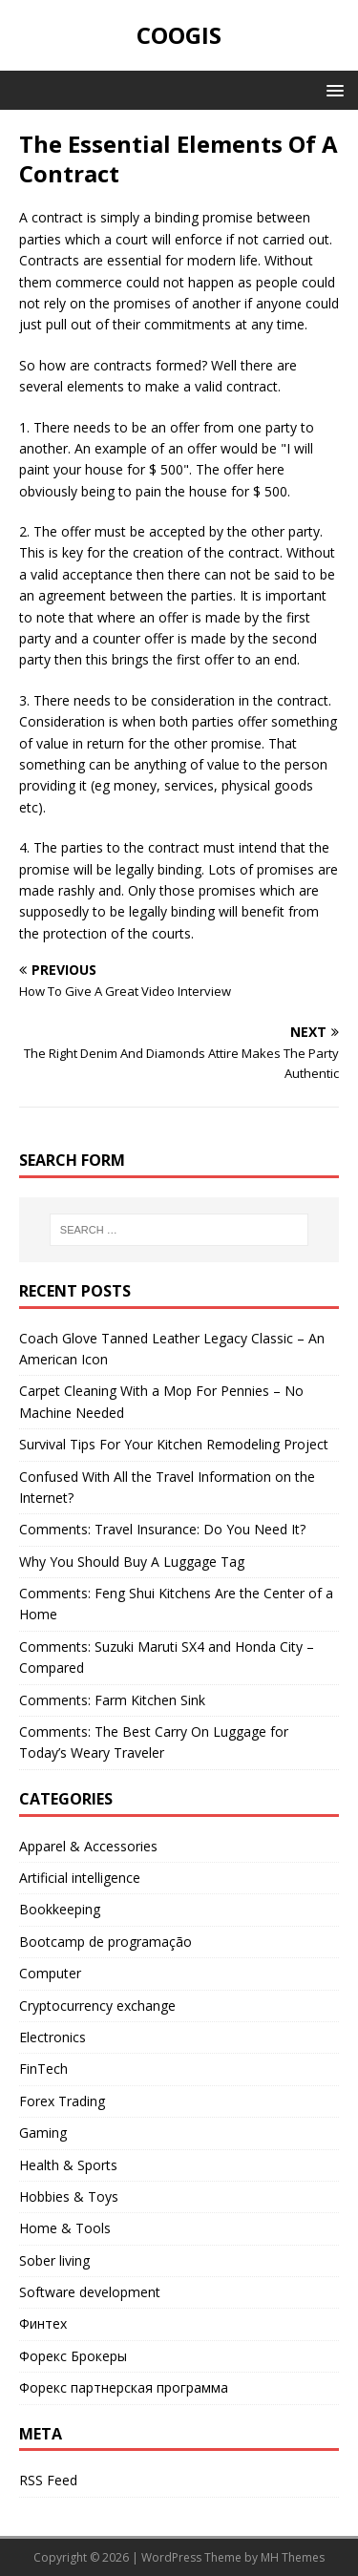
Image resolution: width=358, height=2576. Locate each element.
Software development (89, 2292)
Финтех (43, 2323)
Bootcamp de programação (105, 1941)
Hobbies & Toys (68, 2196)
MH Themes (293, 2557)
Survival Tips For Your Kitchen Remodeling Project (173, 1444)
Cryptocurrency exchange (97, 2005)
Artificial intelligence (79, 1878)
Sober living (54, 2260)
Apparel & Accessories (88, 1846)
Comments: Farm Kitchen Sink (112, 1700)
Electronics (52, 2037)
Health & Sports (68, 2165)
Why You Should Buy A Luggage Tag (131, 1561)
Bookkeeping (59, 1909)
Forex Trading (62, 2101)
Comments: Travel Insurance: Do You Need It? (162, 1529)
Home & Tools (65, 2228)
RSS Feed (48, 2480)
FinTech (43, 2068)
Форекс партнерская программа (123, 2387)
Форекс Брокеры (73, 2356)
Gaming (43, 2132)
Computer (50, 1973)
